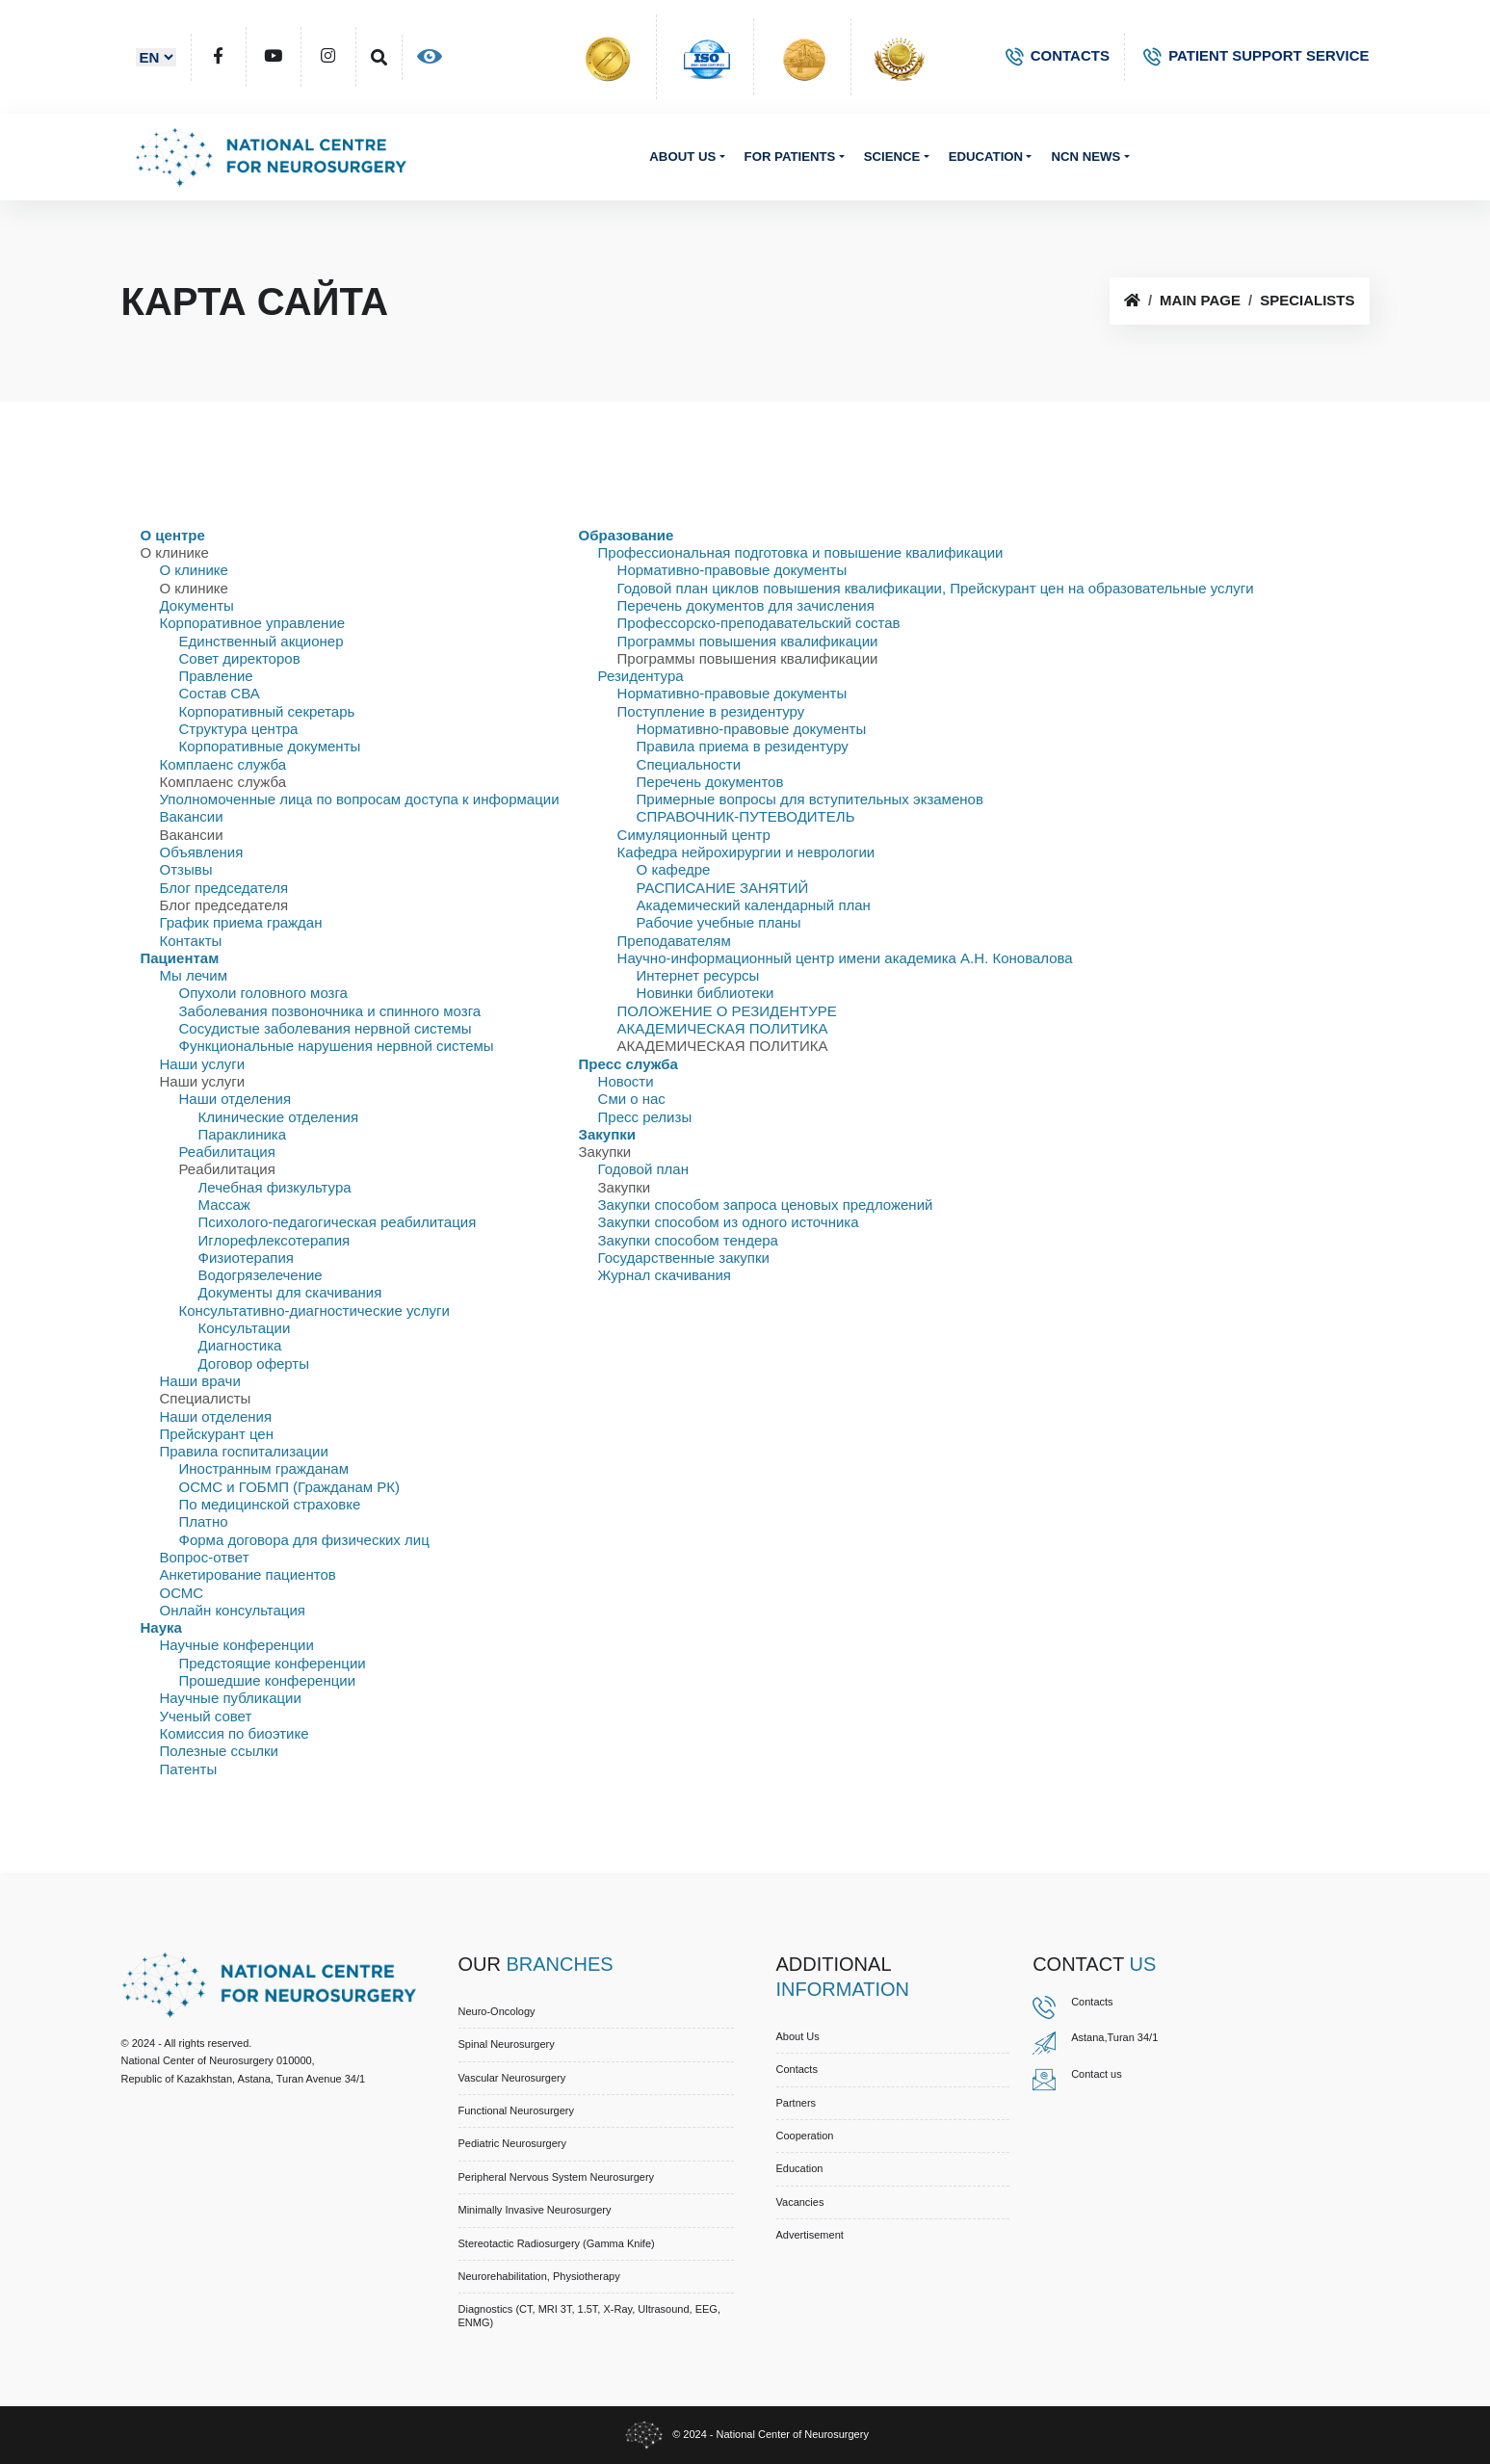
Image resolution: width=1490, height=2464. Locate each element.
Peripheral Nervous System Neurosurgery (556, 2177)
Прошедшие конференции (267, 1680)
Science (892, 156)
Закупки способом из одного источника (728, 1222)
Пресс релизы (645, 1117)
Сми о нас (632, 1098)
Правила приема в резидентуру (743, 746)
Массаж (224, 1204)
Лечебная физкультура (275, 1187)
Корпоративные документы (270, 746)
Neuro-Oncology (497, 2011)
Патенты (189, 1769)
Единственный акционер (261, 641)
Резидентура (641, 676)
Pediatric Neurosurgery (512, 2143)
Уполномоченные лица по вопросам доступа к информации (360, 799)
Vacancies (800, 2202)
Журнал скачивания (664, 1275)
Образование (626, 535)
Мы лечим (194, 975)
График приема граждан (241, 922)
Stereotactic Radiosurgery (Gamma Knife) (556, 2243)
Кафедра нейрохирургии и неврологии (746, 852)
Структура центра (239, 729)
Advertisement (810, 2235)
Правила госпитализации (244, 1451)
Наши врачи (200, 1381)
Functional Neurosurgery (516, 2110)
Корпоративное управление (253, 623)
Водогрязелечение (260, 1275)
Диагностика (240, 1345)
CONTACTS (1058, 55)
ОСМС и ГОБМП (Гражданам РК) (290, 1487)
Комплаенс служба (223, 764)
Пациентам (180, 958)
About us (682, 156)
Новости (626, 1081)
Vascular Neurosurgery (512, 2078)
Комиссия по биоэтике (234, 1733)
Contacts (797, 2069)
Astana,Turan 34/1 (1114, 2037)
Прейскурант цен (217, 1434)
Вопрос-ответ (204, 1557)
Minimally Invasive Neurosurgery (535, 2209)
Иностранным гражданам (264, 1468)
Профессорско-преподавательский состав (759, 623)
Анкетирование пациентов (248, 1574)
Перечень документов (710, 781)
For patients (790, 156)
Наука (161, 1627)
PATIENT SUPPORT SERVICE (1256, 55)
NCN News (1085, 156)
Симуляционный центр (694, 834)
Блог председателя (224, 887)
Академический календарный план (754, 905)
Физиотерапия (246, 1257)
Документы (197, 605)
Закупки (607, 1134)
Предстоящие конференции (272, 1663)
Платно (203, 1521)
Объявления (202, 852)
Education (986, 156)
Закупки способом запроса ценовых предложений (765, 1204)
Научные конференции (237, 1645)
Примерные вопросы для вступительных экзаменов (810, 799)
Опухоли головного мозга (263, 992)
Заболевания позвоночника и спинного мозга (330, 1011)
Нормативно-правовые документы (732, 570)
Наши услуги (203, 1064)
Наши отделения (235, 1098)
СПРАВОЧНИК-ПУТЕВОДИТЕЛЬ (746, 816)
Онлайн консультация (232, 1610)
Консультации (244, 1328)
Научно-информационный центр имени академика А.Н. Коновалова (845, 958)
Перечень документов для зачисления (746, 605)
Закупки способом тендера (688, 1240)
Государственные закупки (684, 1257)
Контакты (191, 940)
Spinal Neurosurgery (506, 2044)
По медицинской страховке (270, 1504)
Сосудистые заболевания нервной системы (325, 1028)
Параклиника (242, 1134)
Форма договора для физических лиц (304, 1540)
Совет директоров (240, 658)
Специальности (689, 764)
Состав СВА (219, 693)
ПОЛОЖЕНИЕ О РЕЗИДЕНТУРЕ (727, 1011)
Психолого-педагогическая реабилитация (337, 1222)
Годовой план (643, 1169)
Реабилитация (227, 1151)
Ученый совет (206, 1716)
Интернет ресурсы (698, 975)
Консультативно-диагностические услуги (314, 1310)
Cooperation (805, 2135)
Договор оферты (254, 1363)
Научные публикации (230, 1698)
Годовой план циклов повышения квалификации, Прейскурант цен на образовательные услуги (935, 588)
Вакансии (191, 816)
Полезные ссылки (219, 1751)
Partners (796, 2103)
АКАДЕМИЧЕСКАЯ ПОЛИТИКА (722, 1028)
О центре (173, 535)
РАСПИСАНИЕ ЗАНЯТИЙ (723, 887)
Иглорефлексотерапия (274, 1240)
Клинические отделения (278, 1117)
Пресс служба (628, 1064)
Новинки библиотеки (705, 992)
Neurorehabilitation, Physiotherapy (539, 2276)
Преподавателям (674, 940)
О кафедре (674, 869)
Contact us (1096, 2074)
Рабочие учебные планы (719, 922)
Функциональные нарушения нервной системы (336, 1045)
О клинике (194, 570)
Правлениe (216, 676)
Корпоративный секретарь (267, 711)
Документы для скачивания (290, 1292)
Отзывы (186, 869)
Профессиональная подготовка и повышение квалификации (801, 552)
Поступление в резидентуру (711, 711)
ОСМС (182, 1593)
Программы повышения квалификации (747, 641)
